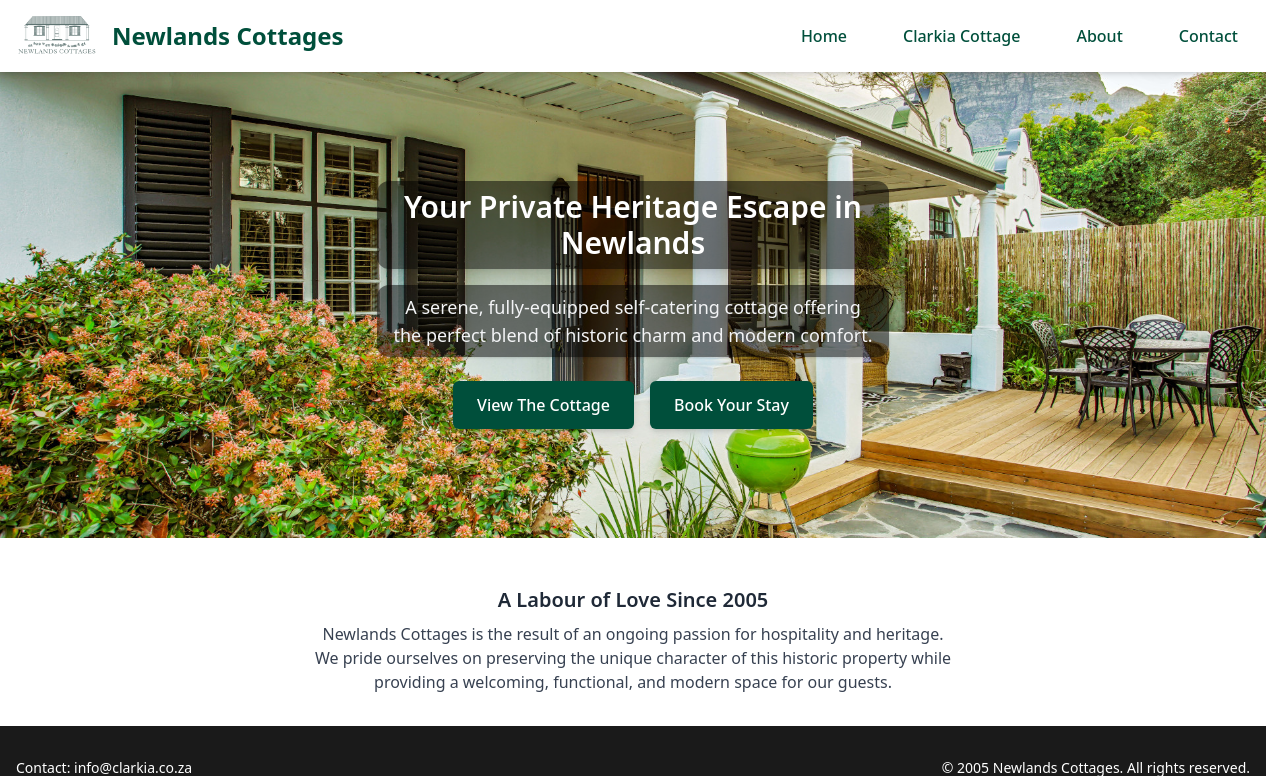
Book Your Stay (731, 405)
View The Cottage (543, 405)
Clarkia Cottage (961, 36)
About (1099, 36)
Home (824, 36)
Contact (1208, 36)
